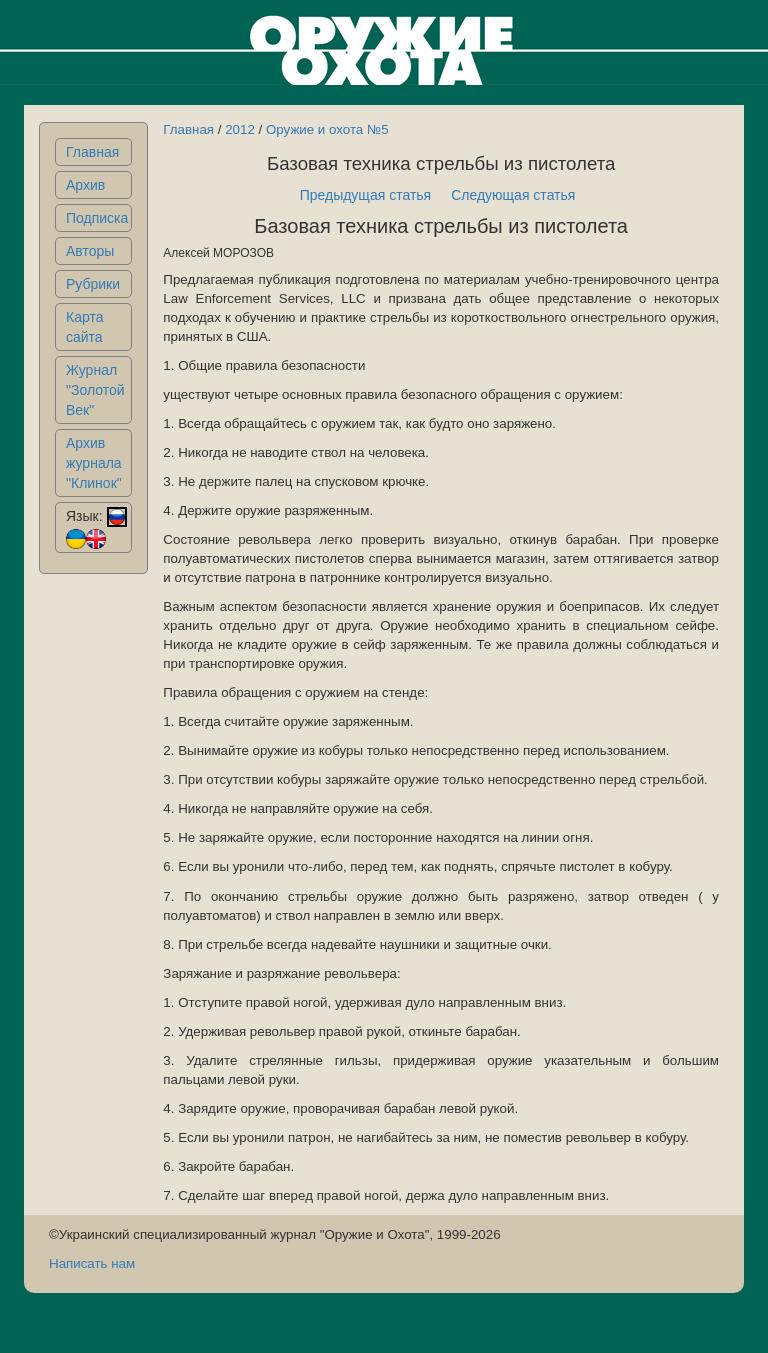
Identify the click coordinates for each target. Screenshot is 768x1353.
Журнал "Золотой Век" (95, 390)
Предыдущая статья (366, 195)
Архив (85, 185)
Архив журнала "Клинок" (94, 463)
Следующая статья (513, 195)
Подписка (97, 218)
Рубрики (93, 284)
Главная (92, 152)
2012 (240, 129)
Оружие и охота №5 (327, 129)
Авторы (90, 251)
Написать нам (92, 1263)
